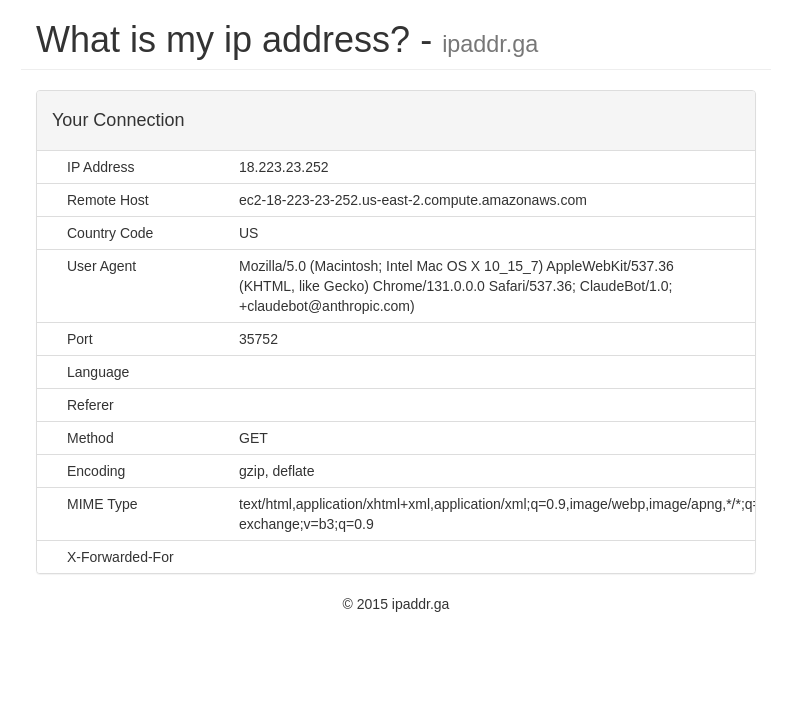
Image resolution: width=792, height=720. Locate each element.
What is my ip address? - (287, 39)
